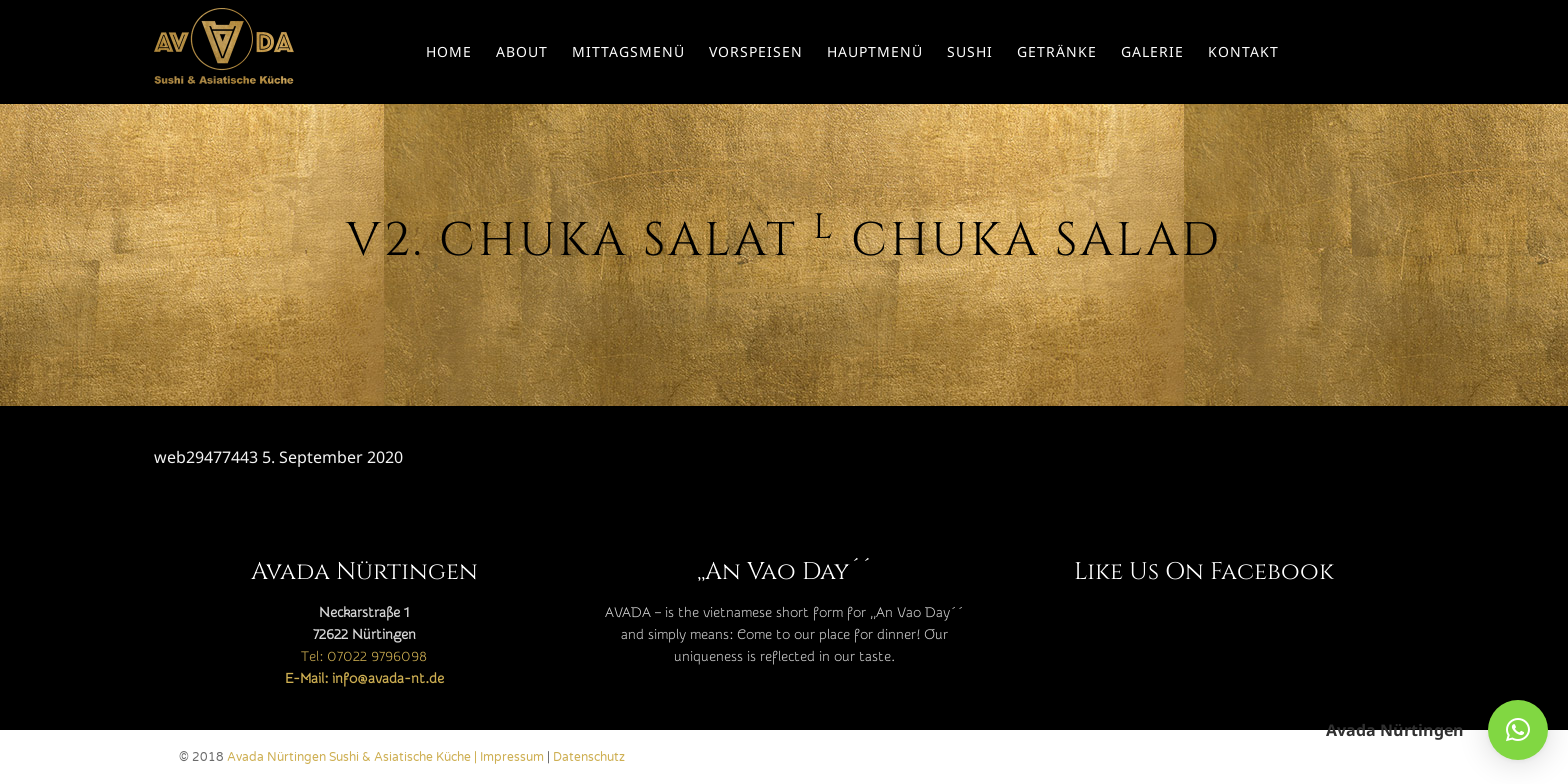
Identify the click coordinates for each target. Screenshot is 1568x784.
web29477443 (206, 457)
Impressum (512, 757)
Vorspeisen (756, 51)
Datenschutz (589, 757)
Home (449, 51)
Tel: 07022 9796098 (364, 657)
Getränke (1057, 51)
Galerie (1152, 51)
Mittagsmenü (628, 51)
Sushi (970, 51)
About (522, 51)
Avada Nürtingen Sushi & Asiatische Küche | (353, 757)
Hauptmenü (875, 51)
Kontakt (1243, 51)
